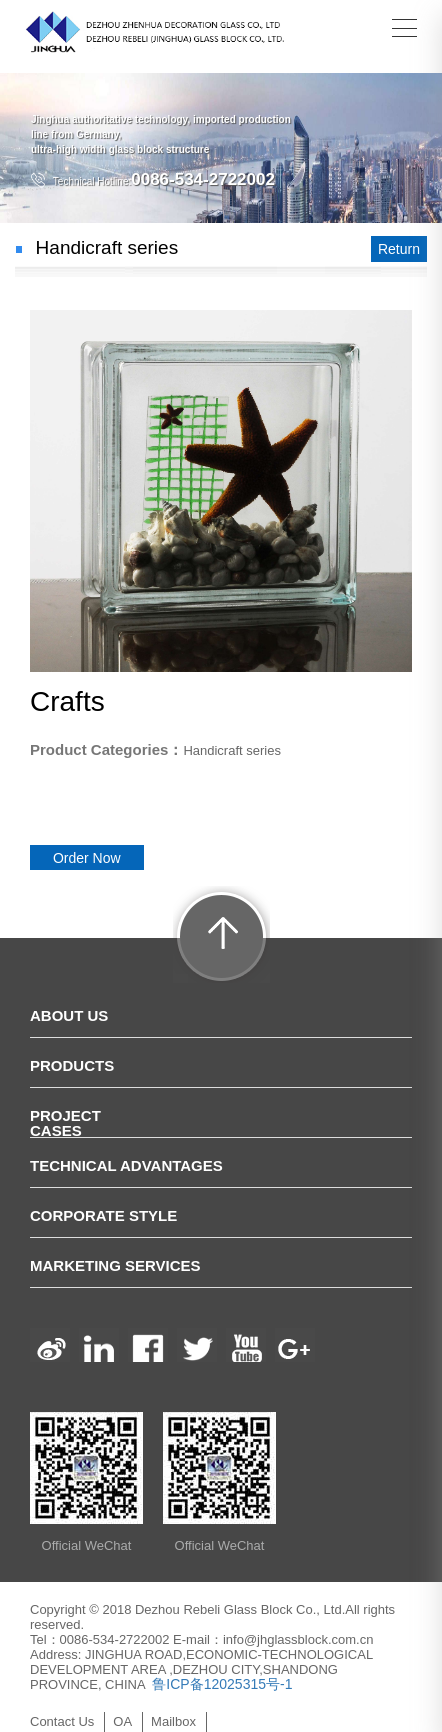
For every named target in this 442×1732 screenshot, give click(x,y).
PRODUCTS (72, 1065)
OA (122, 1721)
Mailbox (173, 1721)
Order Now (87, 858)
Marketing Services (115, 1265)
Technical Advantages (126, 1165)
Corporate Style (103, 1215)
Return (399, 249)
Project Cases (65, 1123)
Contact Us (62, 1721)
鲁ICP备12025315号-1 (220, 1684)
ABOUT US (69, 1015)
